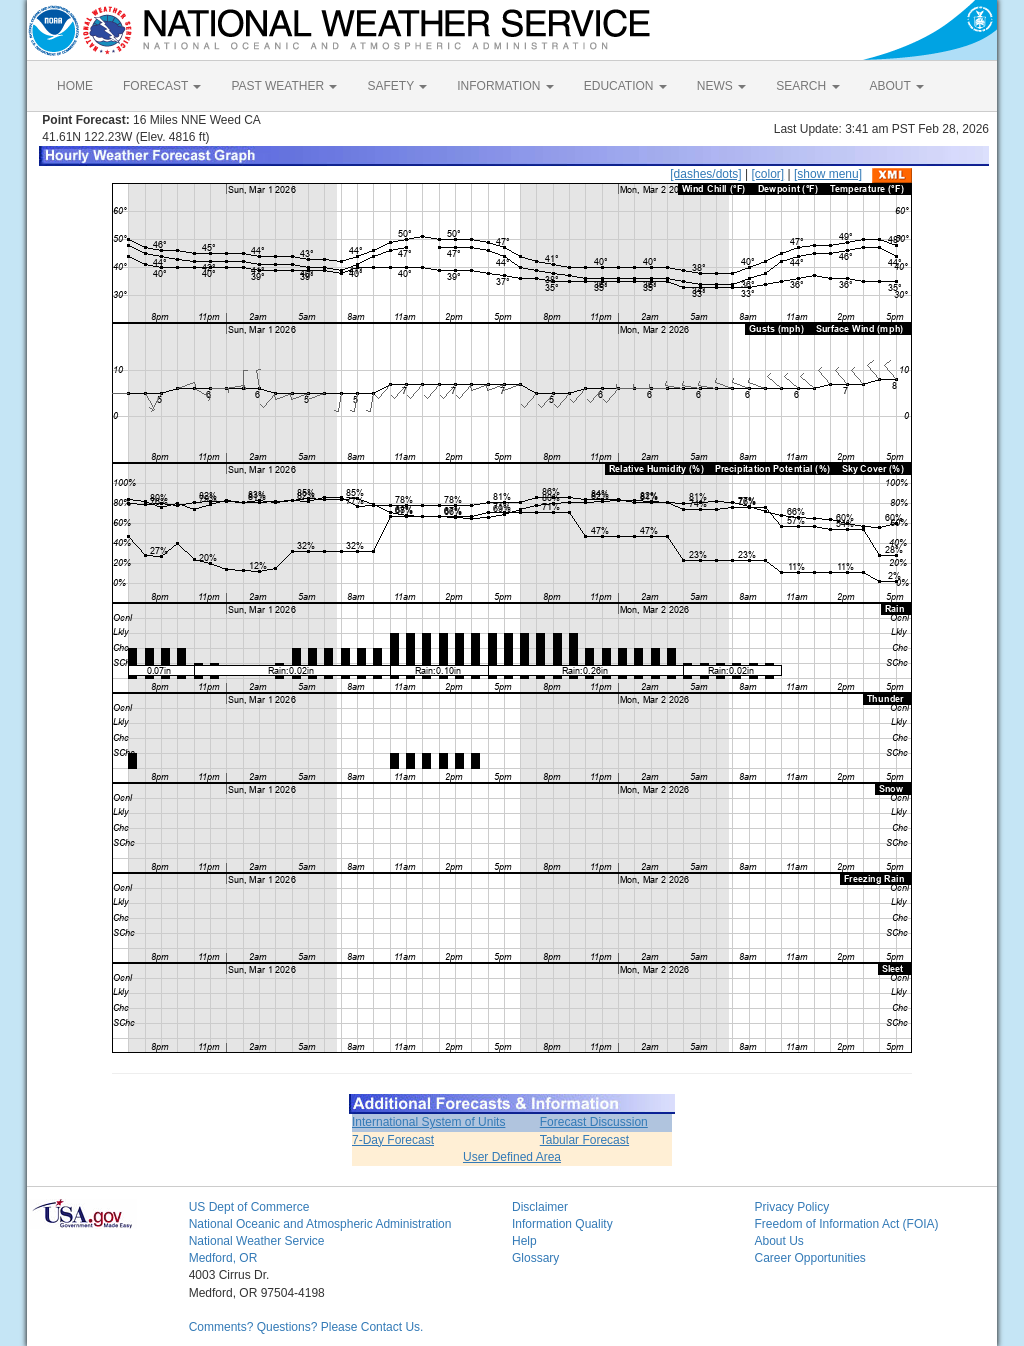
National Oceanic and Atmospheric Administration (320, 1224)
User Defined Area (512, 1157)
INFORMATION (505, 86)
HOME (75, 86)
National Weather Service (257, 1241)
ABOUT (897, 86)
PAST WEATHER (284, 86)
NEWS (721, 86)
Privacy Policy (791, 1207)
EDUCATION (625, 86)
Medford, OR (223, 1258)
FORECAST (162, 86)
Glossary (535, 1258)
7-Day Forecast (393, 1140)
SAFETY (397, 86)
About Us (778, 1241)
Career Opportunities (809, 1258)
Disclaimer (540, 1207)
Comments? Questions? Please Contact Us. (306, 1327)
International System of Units (428, 1122)
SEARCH (807, 86)
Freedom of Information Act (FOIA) (846, 1224)
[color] (767, 174)
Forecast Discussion (594, 1122)
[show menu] (828, 174)
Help (524, 1241)
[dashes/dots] (705, 174)
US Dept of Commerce (249, 1207)
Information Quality (562, 1224)
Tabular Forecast (584, 1140)
